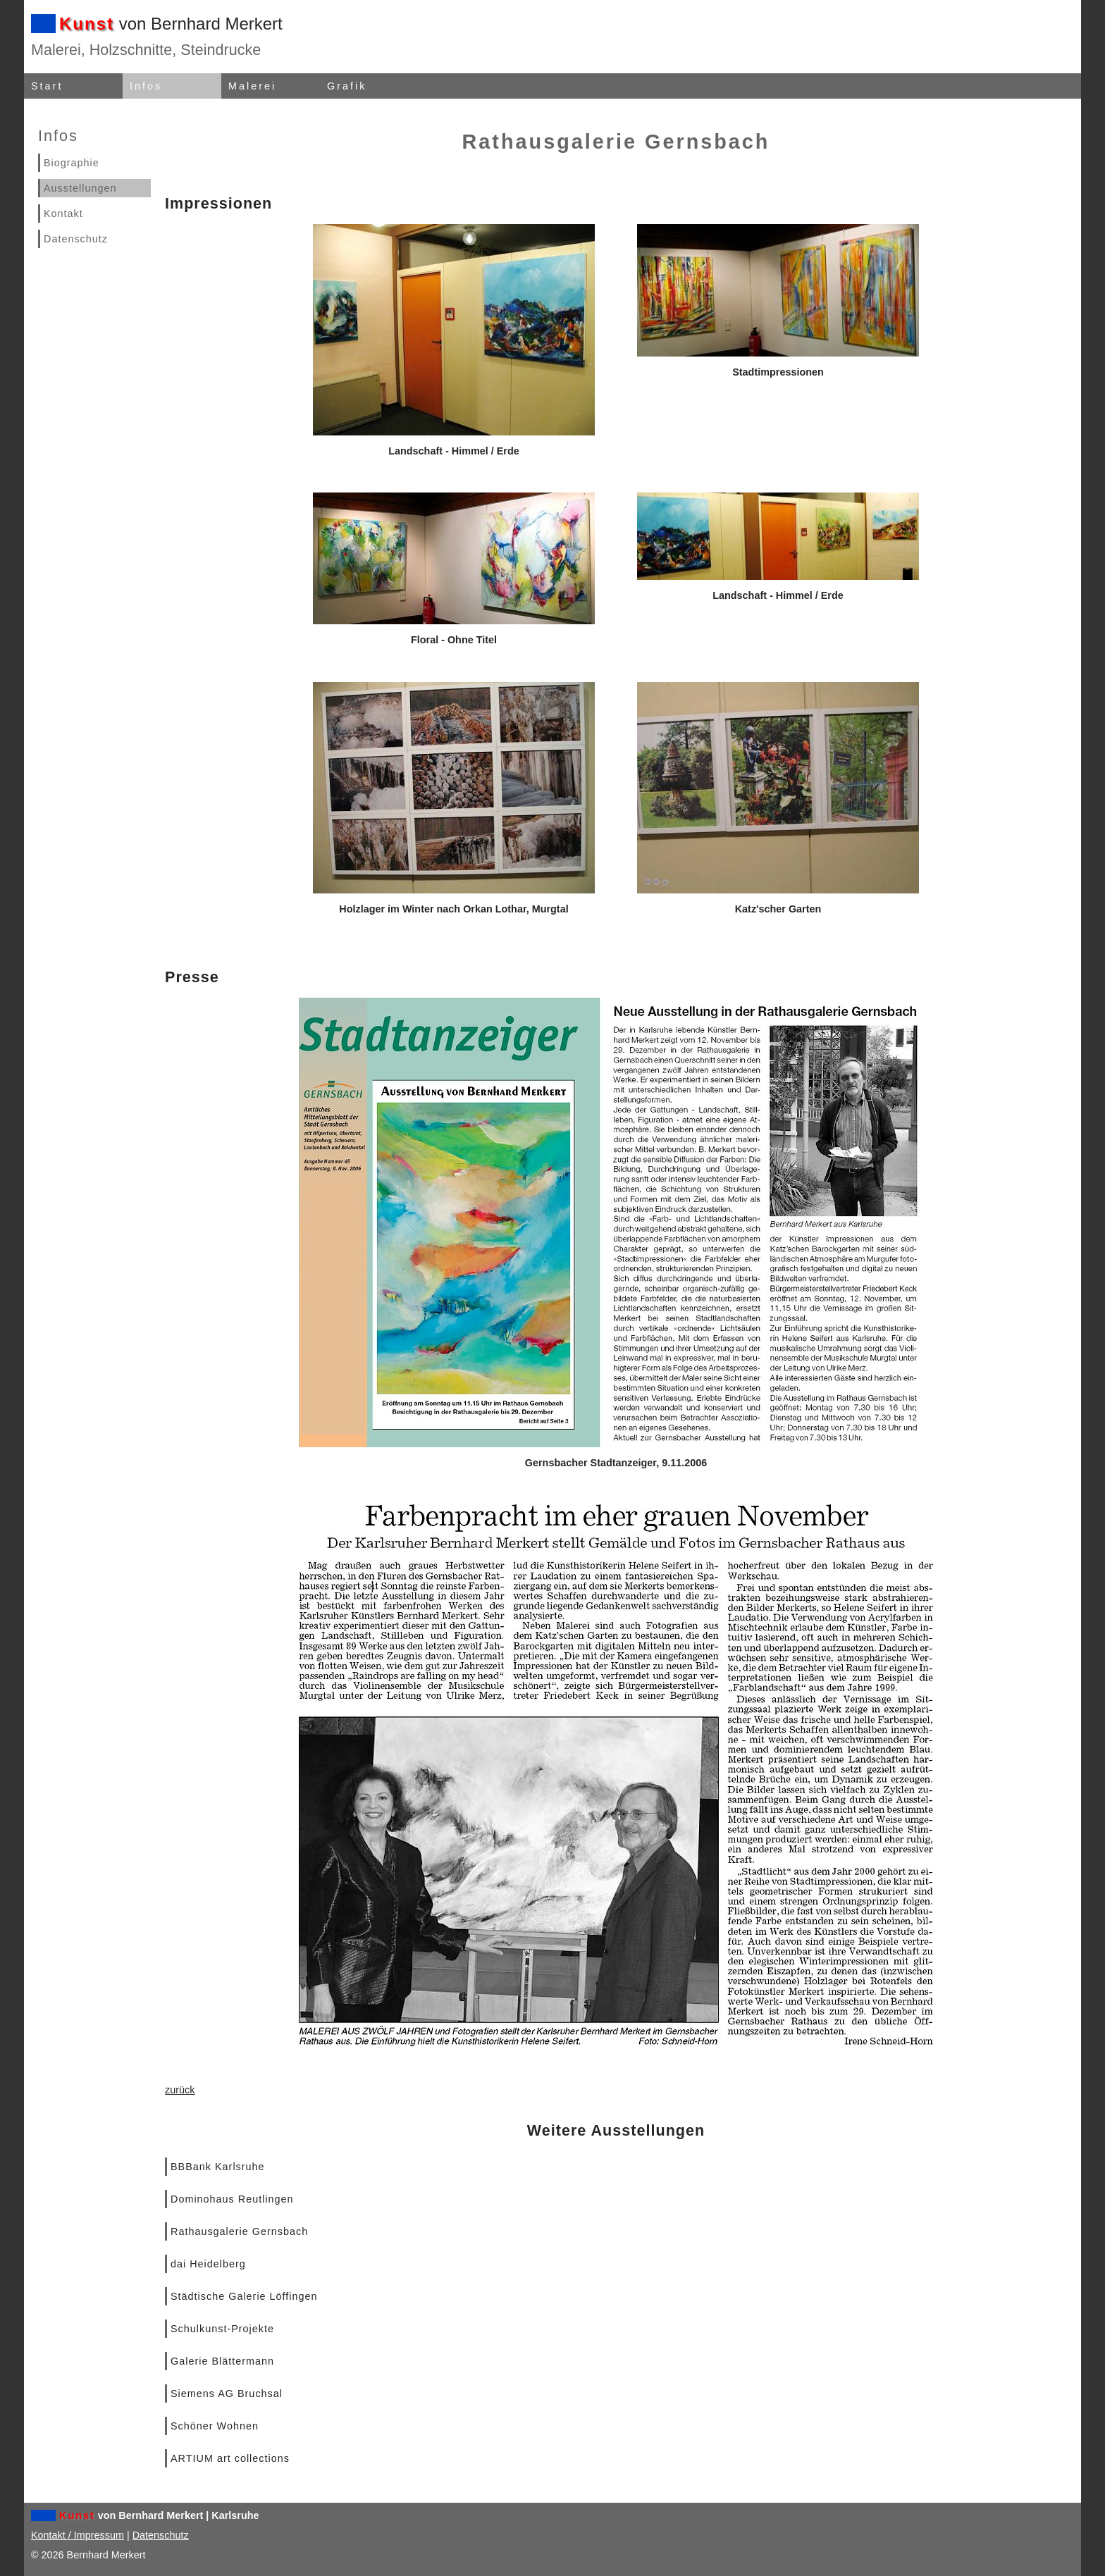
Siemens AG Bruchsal (227, 2393)
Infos (146, 86)
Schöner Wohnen (215, 2426)
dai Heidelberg (208, 2264)
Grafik (346, 86)
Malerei (252, 86)
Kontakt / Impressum (77, 2535)
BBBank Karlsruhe (218, 2166)
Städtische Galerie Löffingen (244, 2296)
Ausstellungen (80, 188)
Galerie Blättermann (222, 2361)
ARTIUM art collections (230, 2458)
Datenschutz (76, 238)
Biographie (71, 162)
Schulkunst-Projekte (222, 2328)
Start (47, 86)
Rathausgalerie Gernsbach (239, 2231)
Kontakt (63, 213)
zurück (180, 2089)
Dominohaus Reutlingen (232, 2199)
